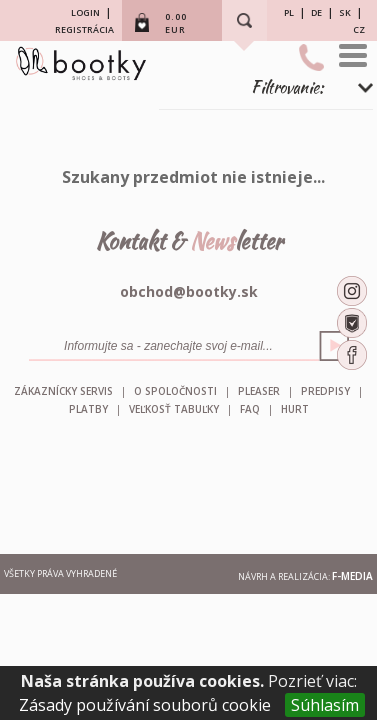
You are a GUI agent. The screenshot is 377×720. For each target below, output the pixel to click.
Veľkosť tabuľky (174, 409)
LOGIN (85, 12)
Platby (88, 409)
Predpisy (325, 391)
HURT (295, 409)
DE (316, 12)
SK (345, 12)
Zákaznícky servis (63, 391)
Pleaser (259, 391)
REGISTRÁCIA (84, 29)
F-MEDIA (352, 576)
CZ (359, 29)
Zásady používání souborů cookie (145, 705)
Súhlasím (325, 705)
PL (289, 12)
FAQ (250, 409)
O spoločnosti (175, 391)
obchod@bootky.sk (189, 291)
